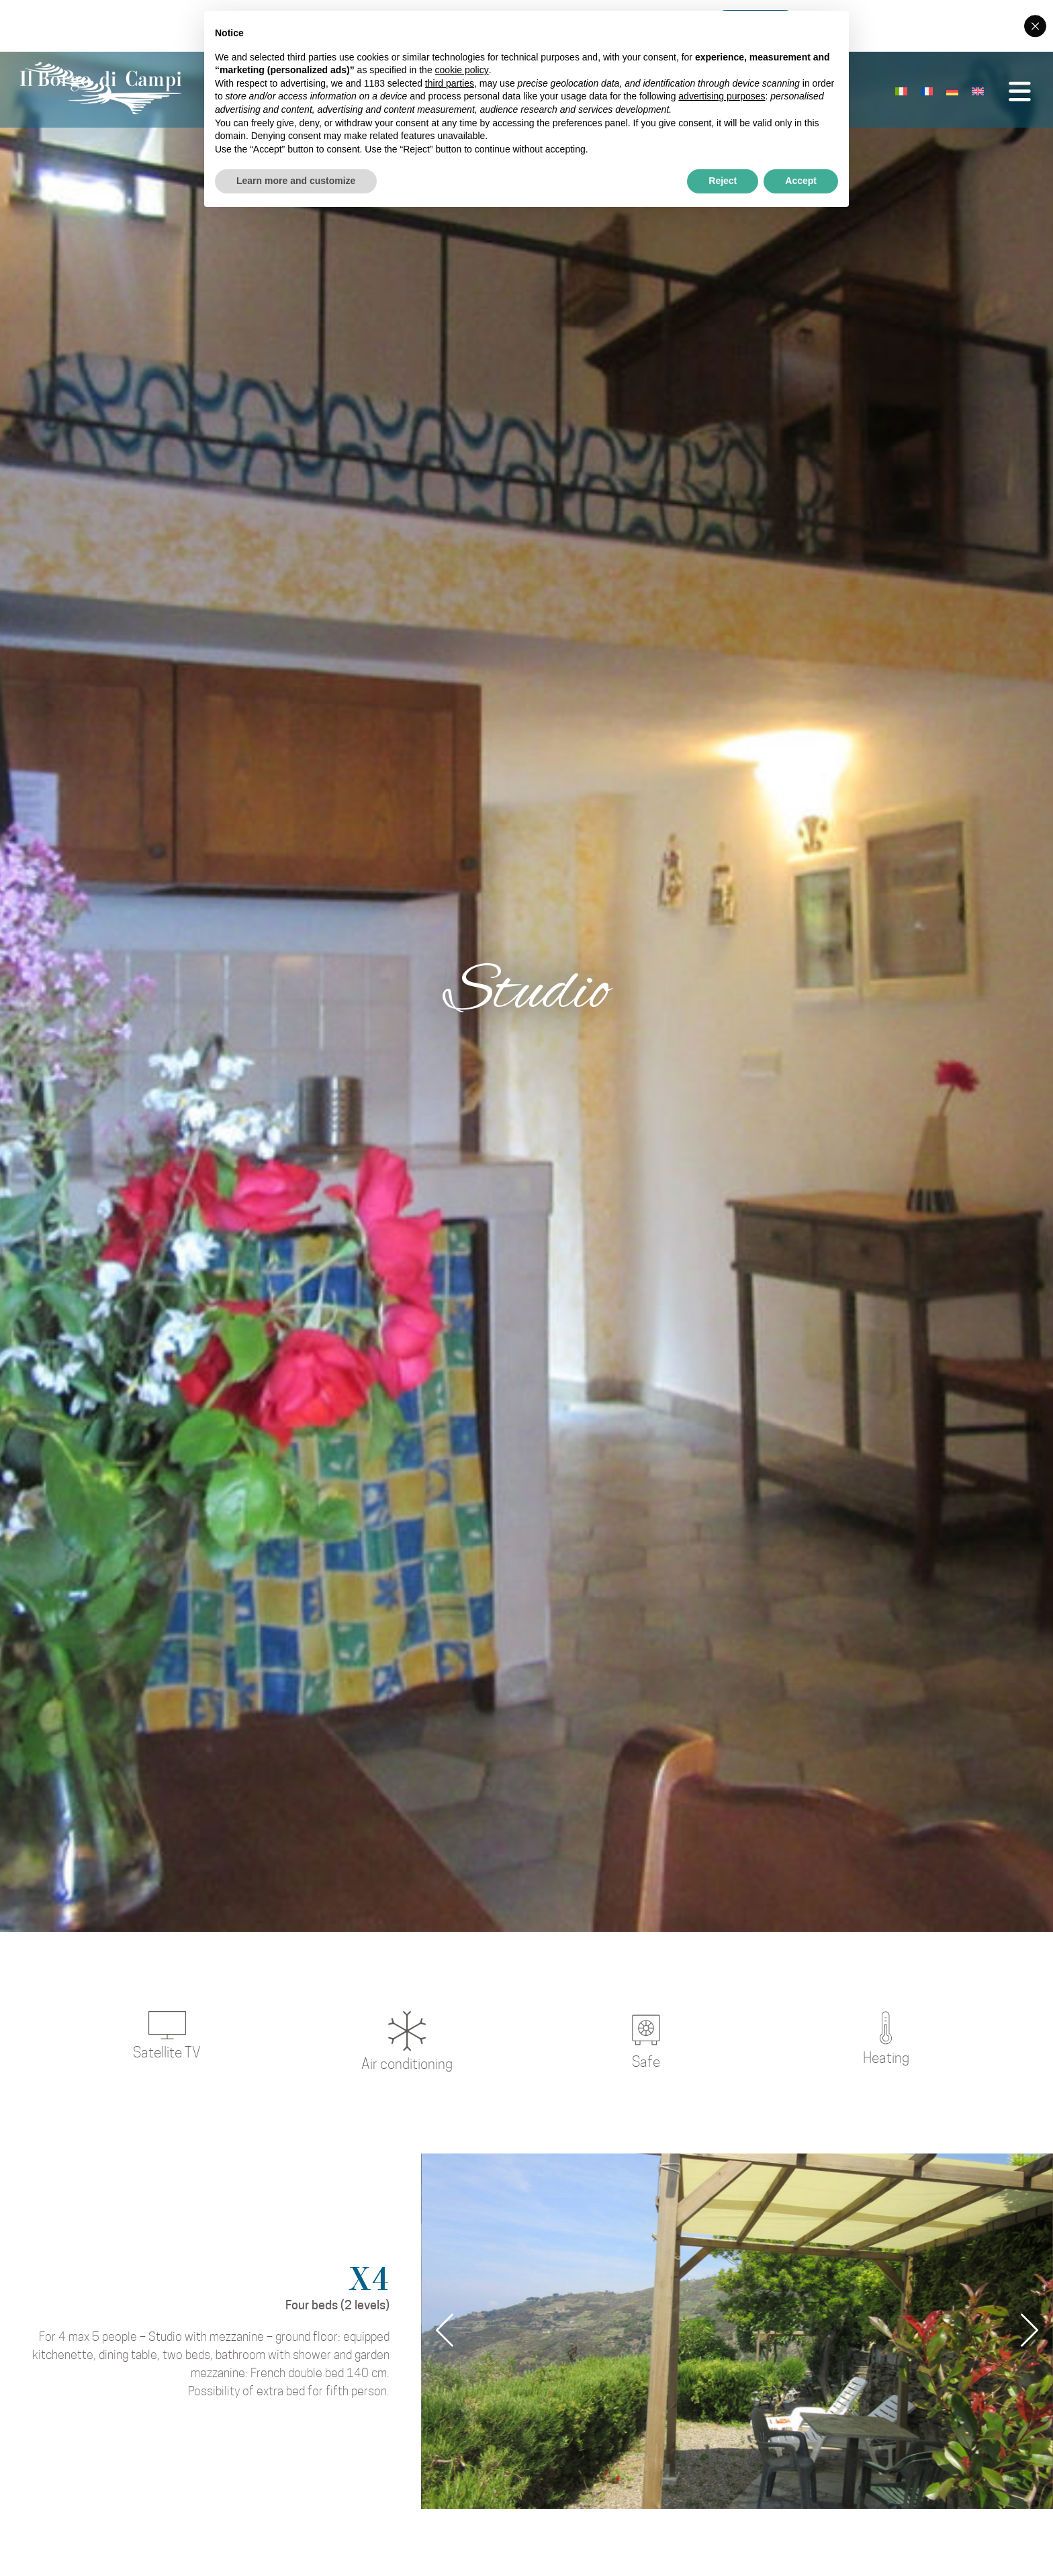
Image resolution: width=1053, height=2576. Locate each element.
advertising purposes (721, 96)
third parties (449, 83)
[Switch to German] (928, 92)
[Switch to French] (902, 92)
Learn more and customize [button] (295, 180)
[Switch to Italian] (877, 92)
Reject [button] (722, 180)
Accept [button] (801, 180)
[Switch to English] (953, 92)
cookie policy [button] (462, 69)
